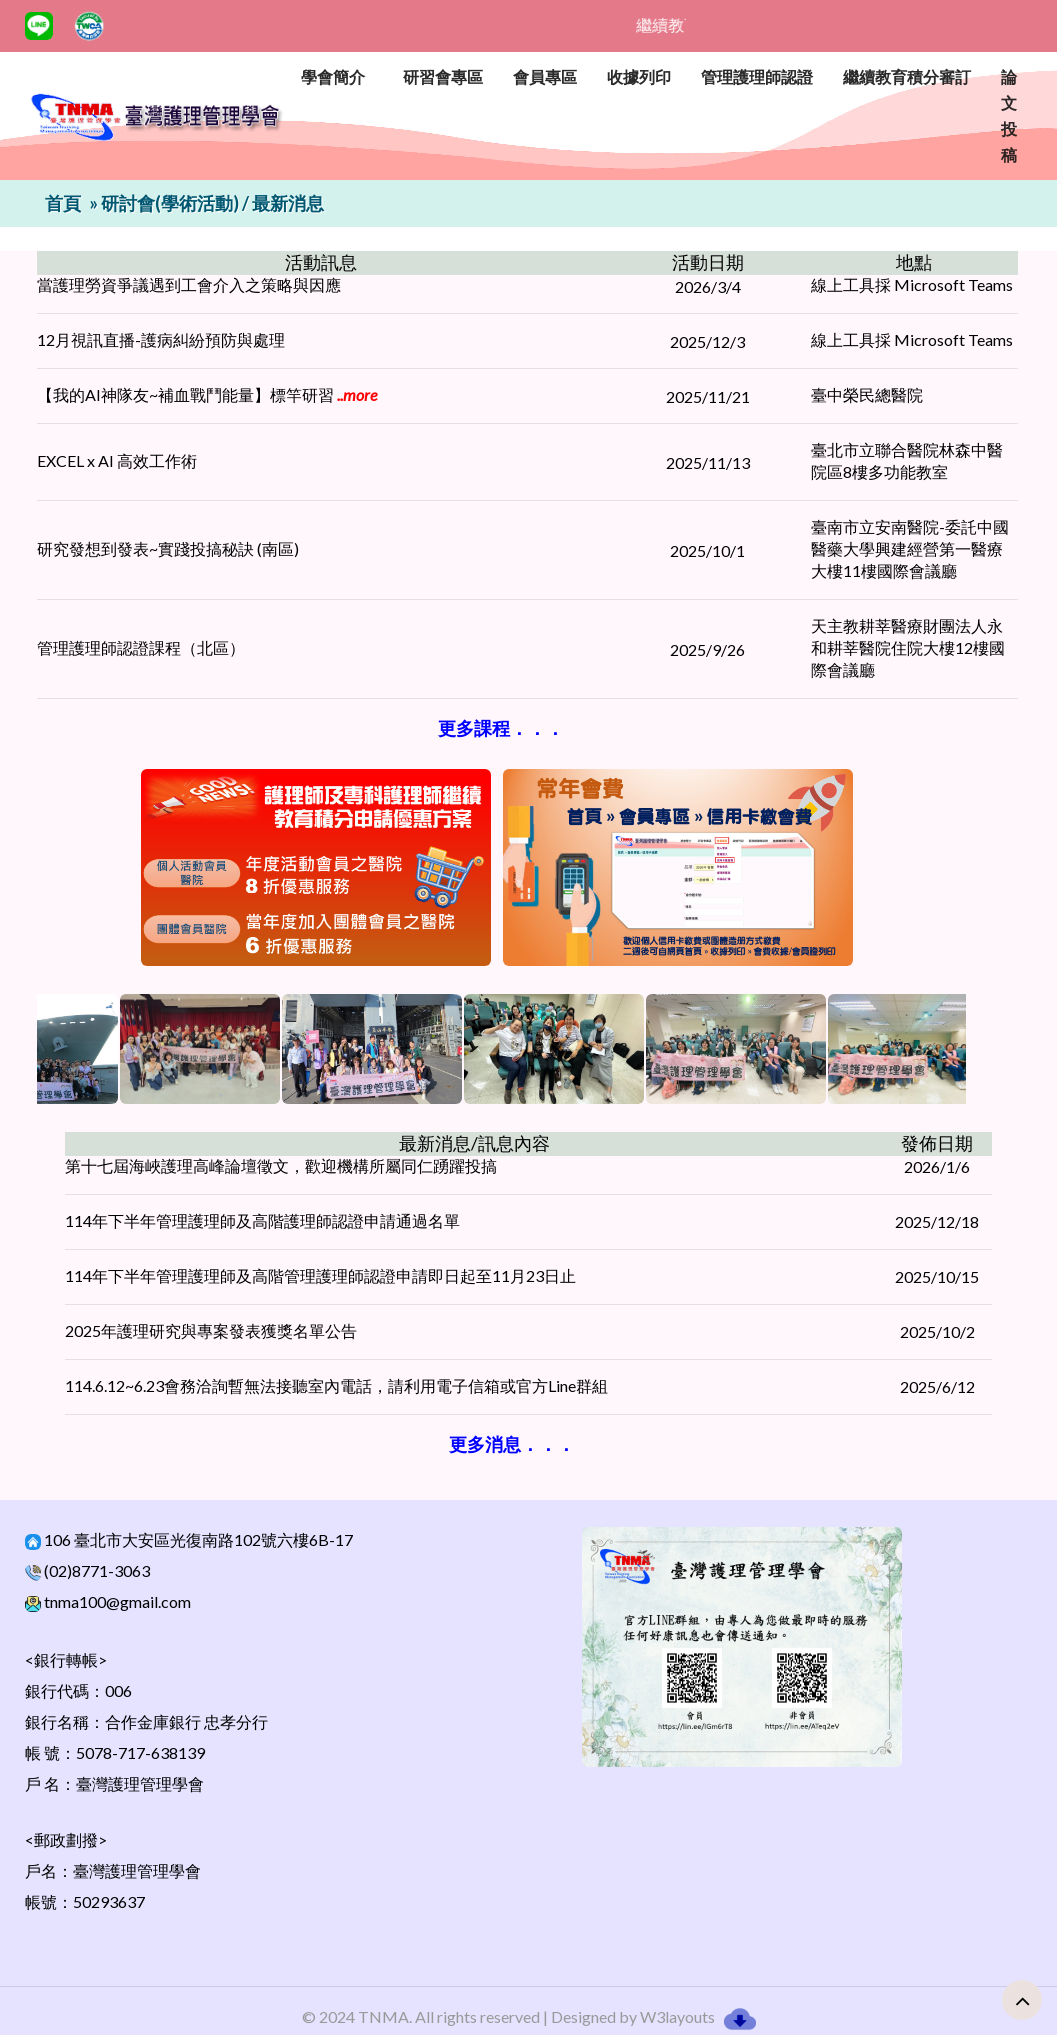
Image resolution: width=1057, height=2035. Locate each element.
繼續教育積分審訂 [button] (907, 76)
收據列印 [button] (639, 76)
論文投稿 (1009, 115)
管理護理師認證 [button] (757, 76)
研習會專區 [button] (443, 76)
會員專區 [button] (545, 76)
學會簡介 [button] (333, 76)
